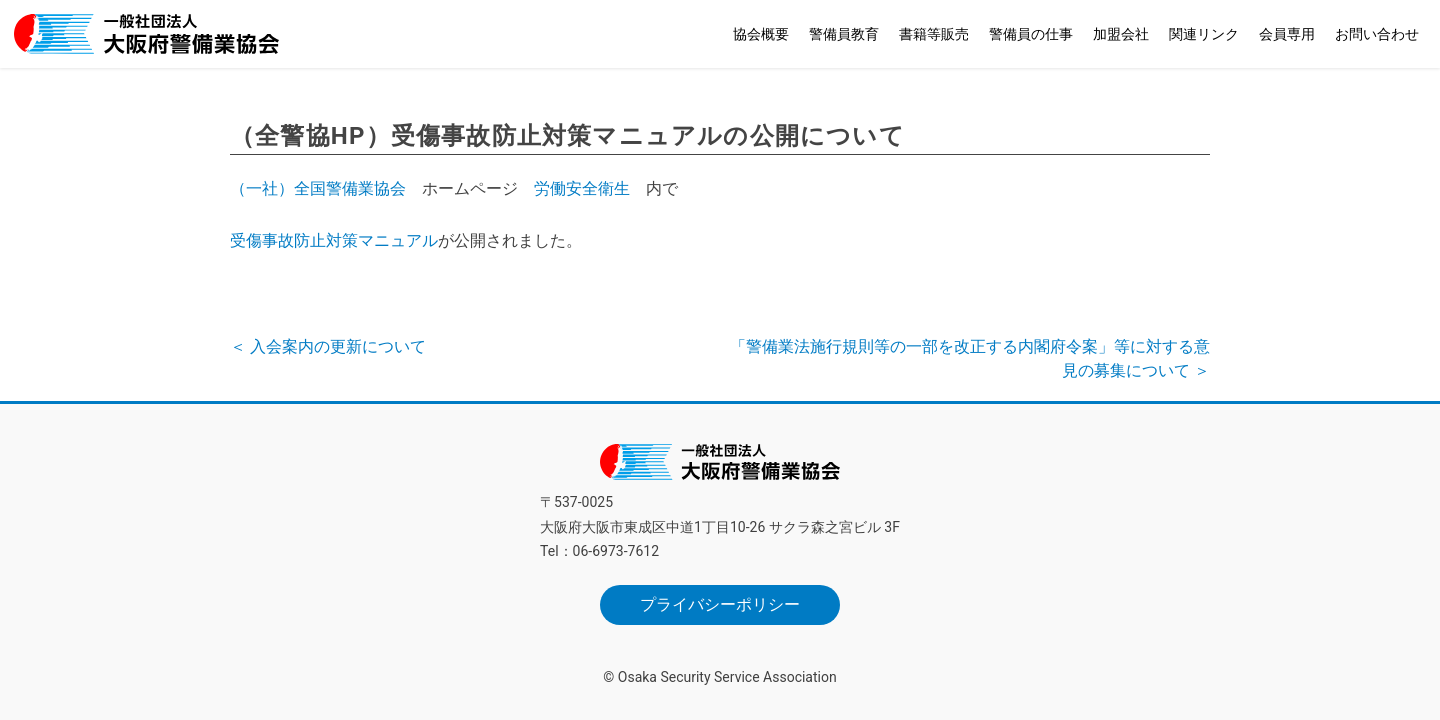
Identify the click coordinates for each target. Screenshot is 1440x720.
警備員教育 (844, 34)
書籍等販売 (934, 34)
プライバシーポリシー (720, 604)
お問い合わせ (1377, 34)
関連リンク (1204, 34)
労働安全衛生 (582, 188)
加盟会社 (1121, 34)
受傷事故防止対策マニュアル (334, 240)
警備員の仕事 (1031, 34)
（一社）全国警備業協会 (318, 188)
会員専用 (1287, 34)
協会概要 (761, 34)
